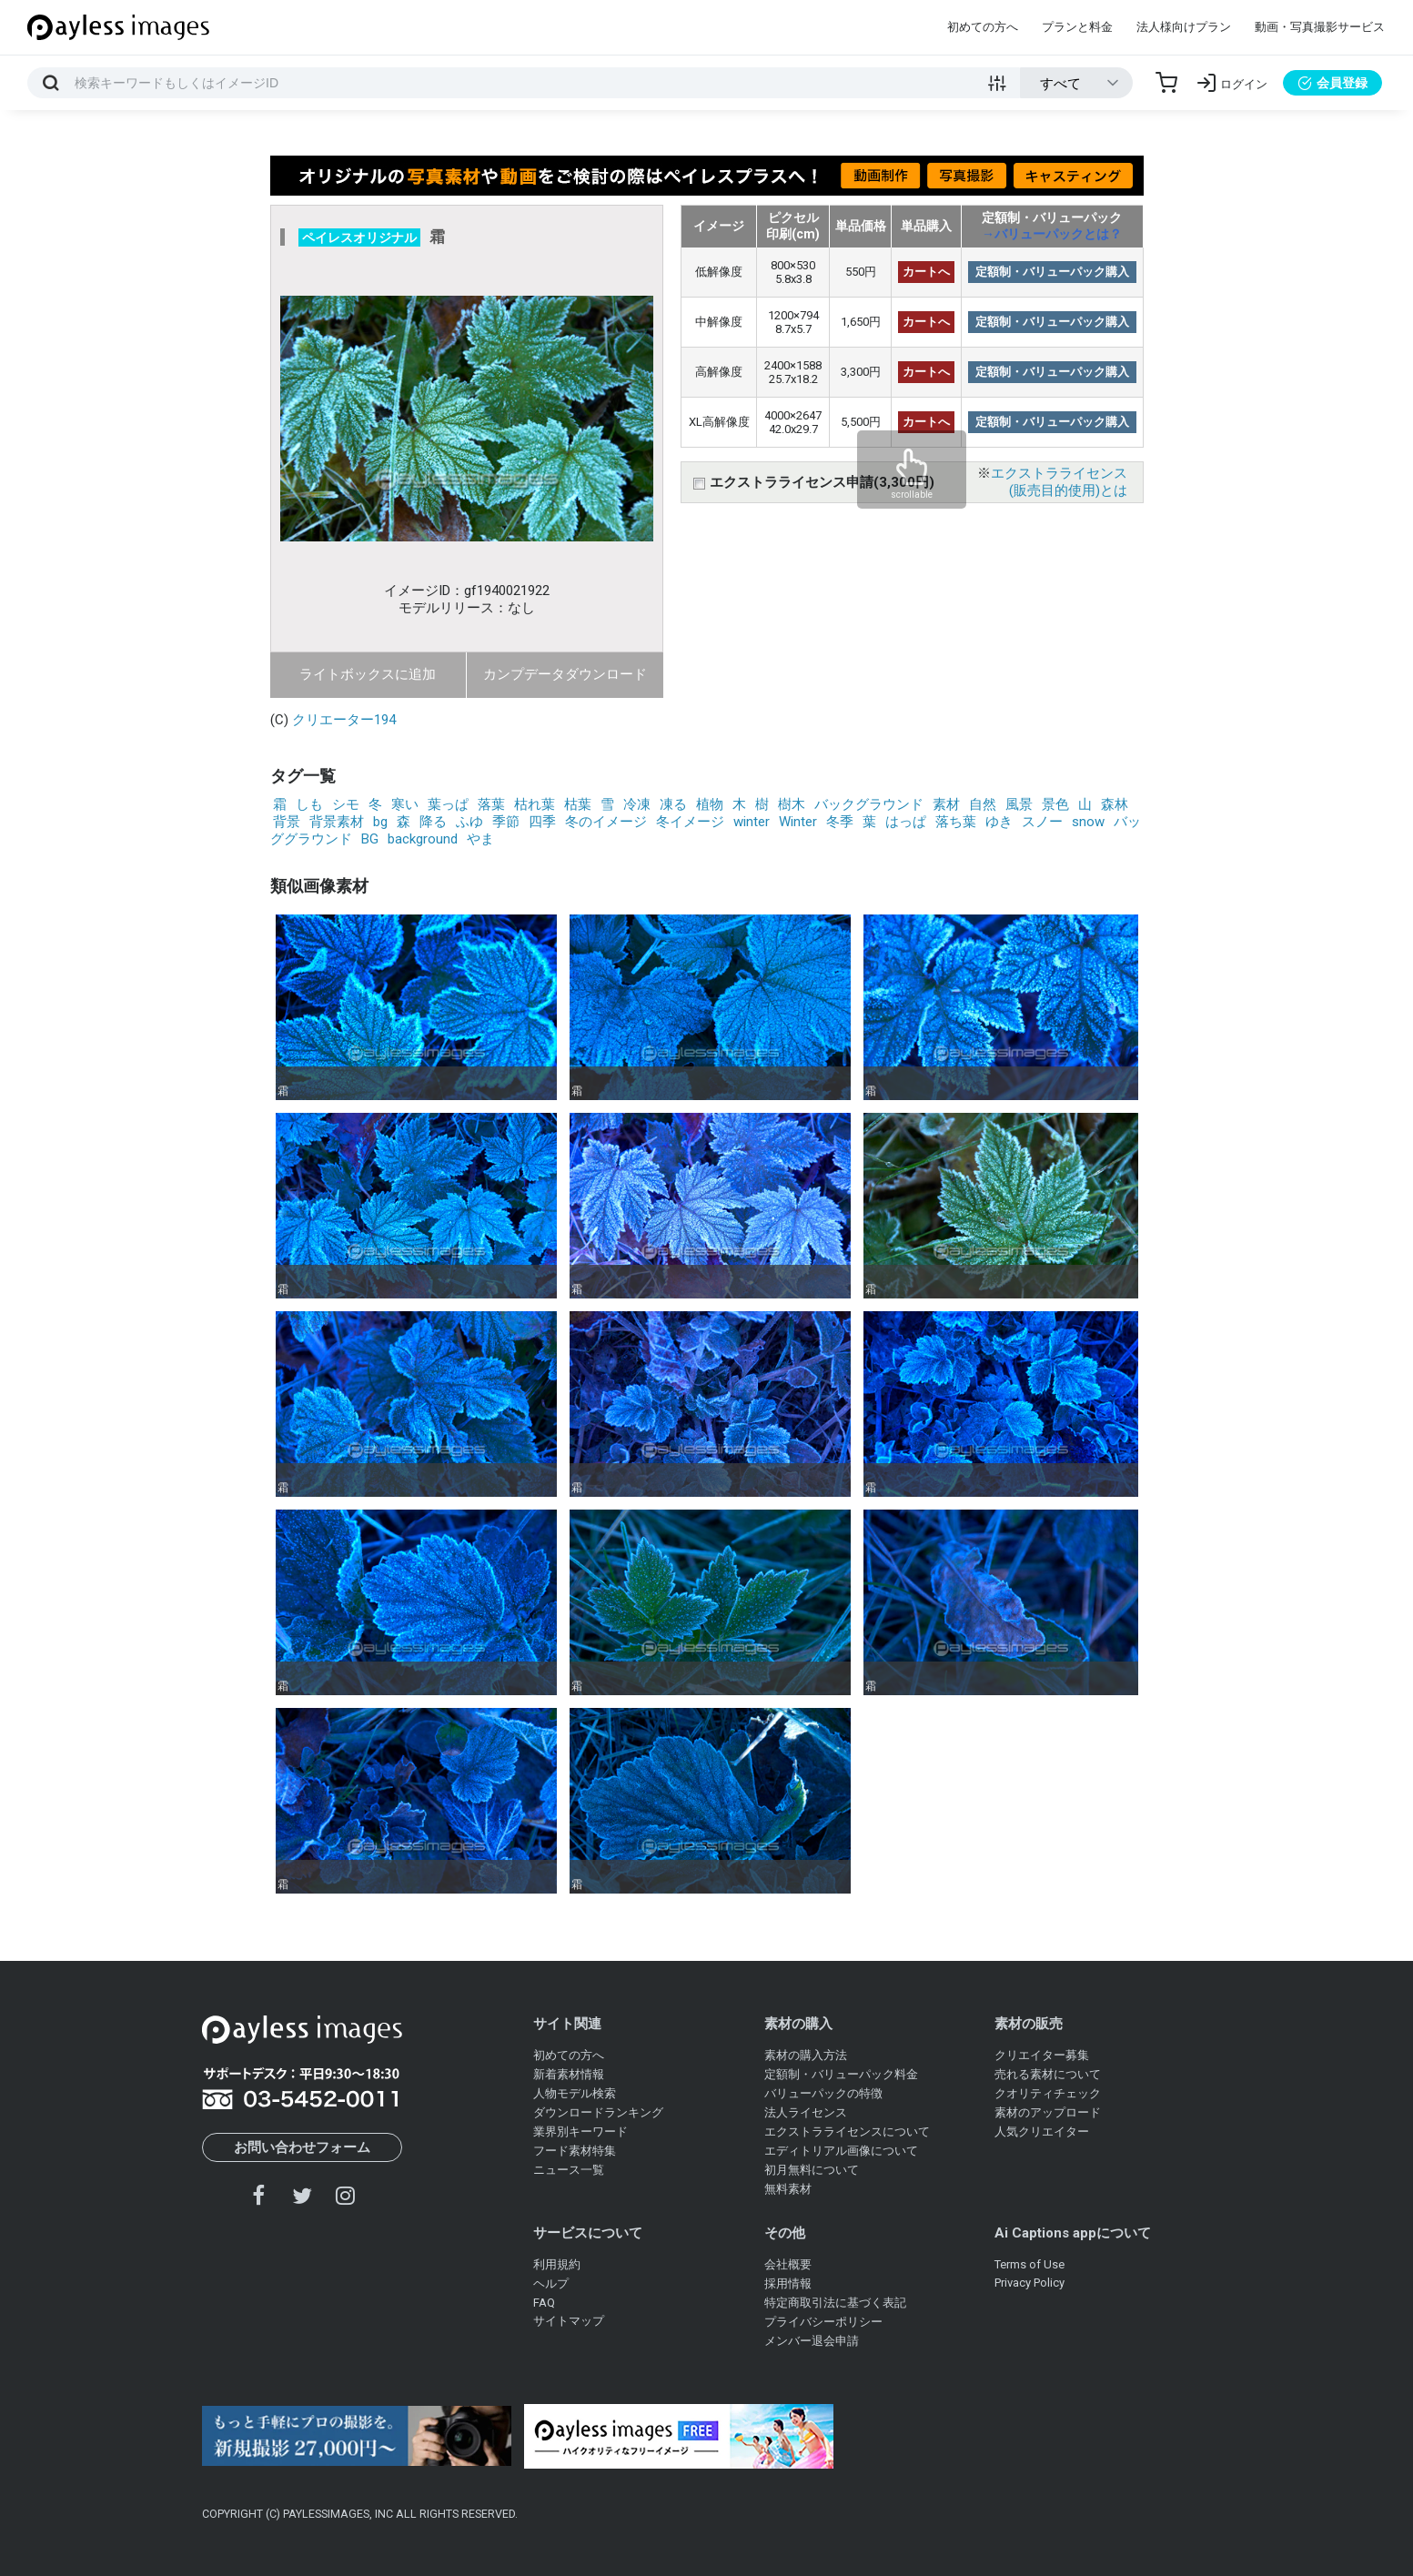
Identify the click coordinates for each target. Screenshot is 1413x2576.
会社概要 (788, 2264)
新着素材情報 (568, 2074)
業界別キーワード (580, 2131)
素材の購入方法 (805, 2055)
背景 (286, 821)
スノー (1042, 821)
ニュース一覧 (568, 2170)
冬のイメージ (606, 821)
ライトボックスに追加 (367, 674)
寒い (405, 804)
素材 (946, 804)
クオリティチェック (1047, 2093)
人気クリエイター (1041, 2131)
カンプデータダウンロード (565, 674)
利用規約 (556, 2264)
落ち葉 (955, 821)
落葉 (491, 804)
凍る (673, 804)
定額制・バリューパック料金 (841, 2074)
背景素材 (336, 821)
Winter (798, 821)
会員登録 (1332, 83)
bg (380, 821)
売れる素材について (1047, 2074)
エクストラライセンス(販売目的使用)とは (1059, 482)
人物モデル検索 (574, 2093)
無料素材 (788, 2189)
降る (433, 821)
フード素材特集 (574, 2150)
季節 (506, 821)
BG (369, 839)
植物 (709, 804)
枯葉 (577, 804)
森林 (1114, 804)
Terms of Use (1029, 2264)
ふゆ (469, 821)
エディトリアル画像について (841, 2150)
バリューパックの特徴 (823, 2093)
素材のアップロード (1047, 2112)
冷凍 (637, 804)
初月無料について (811, 2170)
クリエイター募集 (1041, 2055)
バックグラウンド (868, 804)
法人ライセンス (805, 2112)
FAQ (544, 2302)
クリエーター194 (344, 720)
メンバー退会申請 (811, 2341)
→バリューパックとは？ (1052, 234)
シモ (345, 804)
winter (751, 821)
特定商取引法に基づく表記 (835, 2302)
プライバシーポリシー (823, 2322)
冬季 (839, 821)
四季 (542, 821)
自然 (982, 804)
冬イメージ (690, 821)
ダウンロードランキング (598, 2112)
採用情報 (788, 2283)
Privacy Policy (1029, 2282)
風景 (1019, 804)
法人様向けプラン (1183, 27)
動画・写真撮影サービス (1320, 27)
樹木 (791, 804)
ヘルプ (551, 2283)
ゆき (999, 821)
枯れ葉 (534, 804)
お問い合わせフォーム (302, 2147)
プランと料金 (1077, 27)
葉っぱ (448, 804)
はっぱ (905, 821)
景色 (1055, 804)
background (423, 839)
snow (1088, 821)
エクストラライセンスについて (847, 2131)
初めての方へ (982, 27)
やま (480, 839)
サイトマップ (568, 2321)
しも (309, 804)
